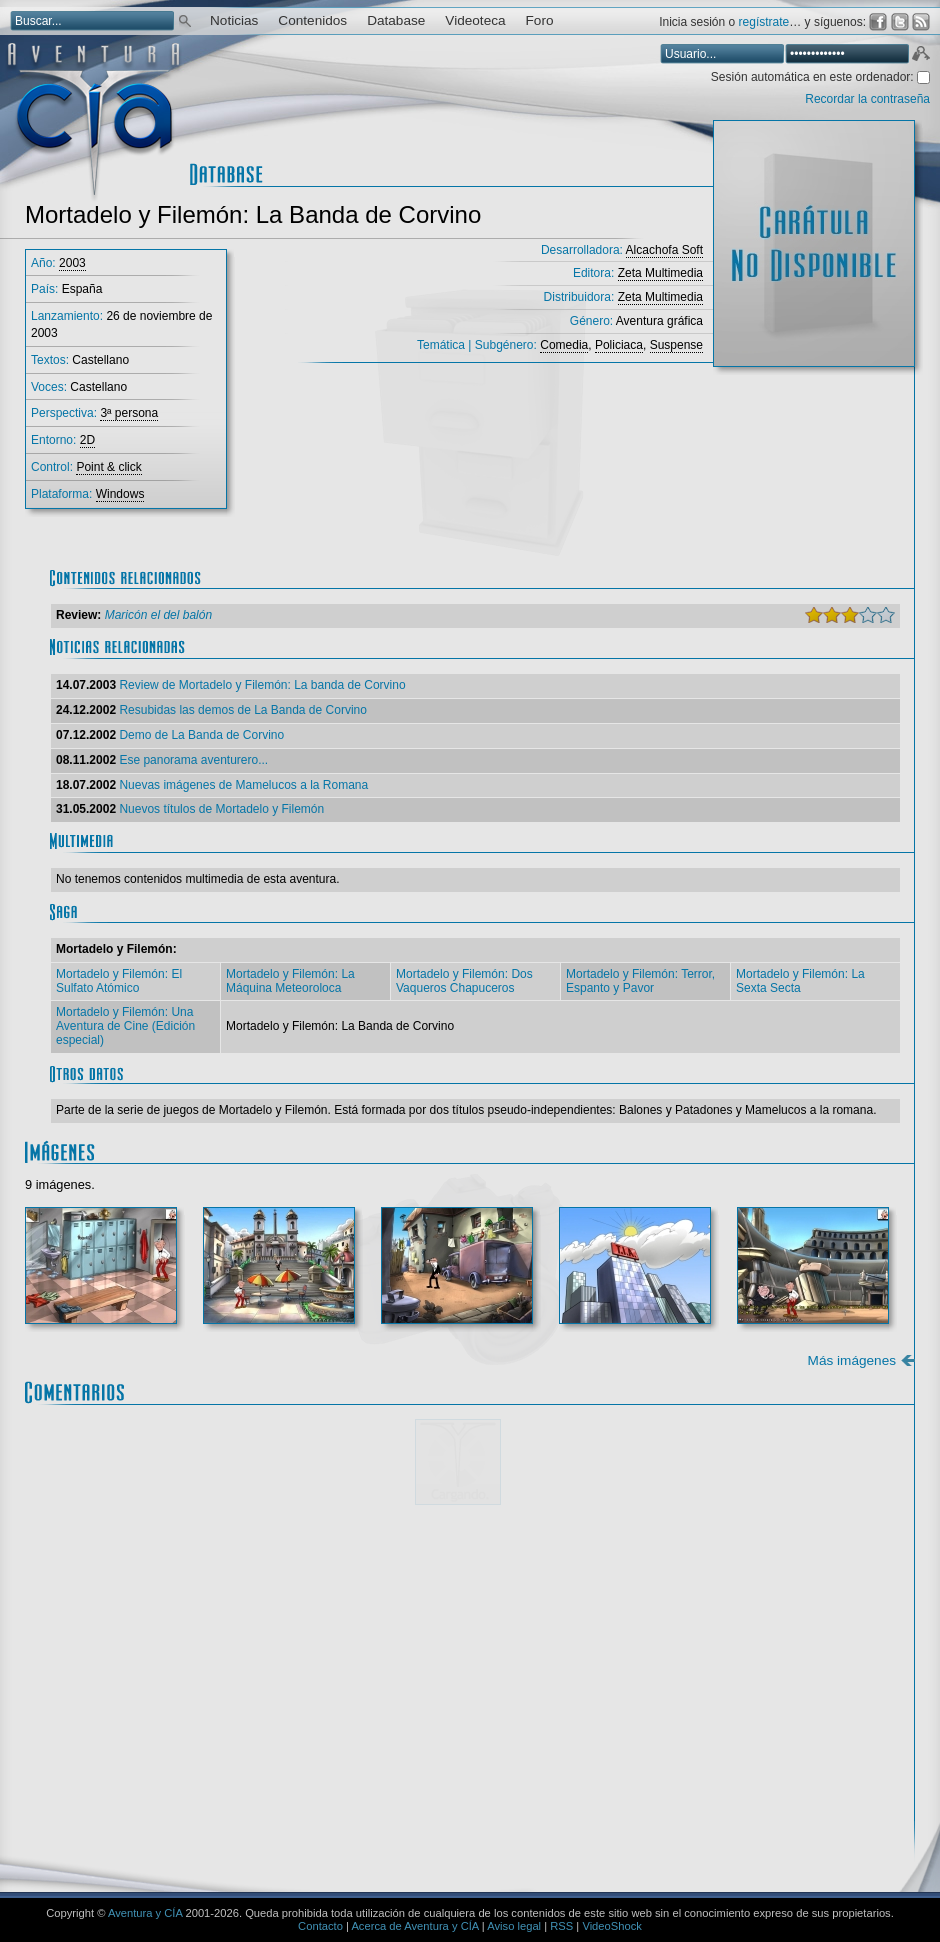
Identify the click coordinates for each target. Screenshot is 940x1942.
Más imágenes (852, 1360)
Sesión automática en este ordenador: (814, 77)
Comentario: (114, 1567)
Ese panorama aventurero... (193, 760)
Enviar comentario (841, 1817)
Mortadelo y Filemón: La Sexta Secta (800, 981)
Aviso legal (514, 1926)
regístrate (764, 22)
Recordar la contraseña (867, 99)
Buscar (185, 19)
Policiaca (619, 345)
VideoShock (612, 1926)
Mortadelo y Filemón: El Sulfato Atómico (119, 981)
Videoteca (475, 20)
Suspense (676, 345)
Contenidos (312, 20)
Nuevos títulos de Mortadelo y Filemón (221, 809)
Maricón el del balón (158, 615)
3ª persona (129, 413)
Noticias (234, 20)
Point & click (108, 467)
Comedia (564, 345)
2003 (72, 263)
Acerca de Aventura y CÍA (414, 1926)
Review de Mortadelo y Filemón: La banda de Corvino (262, 685)
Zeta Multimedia (660, 273)
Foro (540, 20)
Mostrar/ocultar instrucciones (325, 1541)
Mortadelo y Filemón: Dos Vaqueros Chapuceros (464, 981)
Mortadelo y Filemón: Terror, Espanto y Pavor (640, 981)
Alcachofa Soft (664, 250)
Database (396, 20)
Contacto (320, 1926)
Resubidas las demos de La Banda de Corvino (243, 710)
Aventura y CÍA (145, 1913)
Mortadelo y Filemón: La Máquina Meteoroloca (290, 981)
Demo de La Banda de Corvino (201, 735)
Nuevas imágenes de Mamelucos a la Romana (243, 785)
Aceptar (920, 56)
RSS (561, 1926)
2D (87, 440)
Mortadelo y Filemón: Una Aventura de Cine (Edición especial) (125, 1026)
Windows (120, 494)
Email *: (100, 1754)
